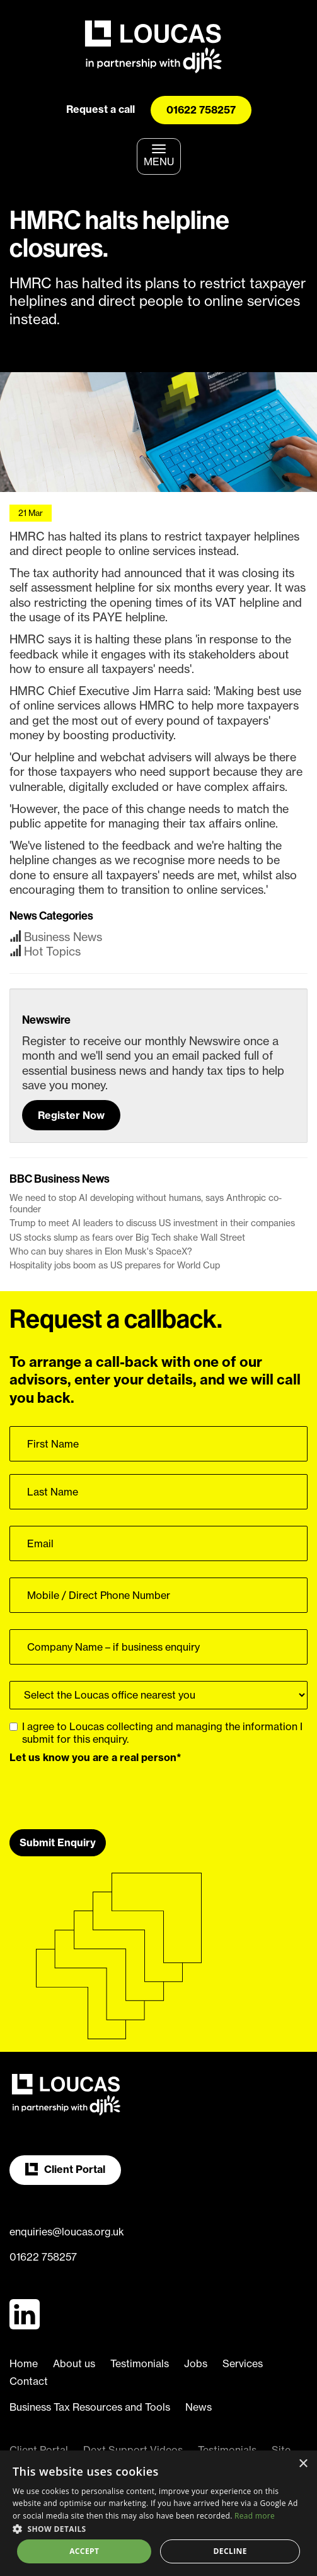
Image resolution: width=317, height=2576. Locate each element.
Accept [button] (84, 2551)
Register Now (71, 1115)
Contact (28, 2381)
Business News (63, 937)
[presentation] (105, 1792)
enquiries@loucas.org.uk (66, 2231)
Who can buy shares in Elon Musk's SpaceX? (100, 1251)
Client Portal (65, 2169)
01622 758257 (201, 109)
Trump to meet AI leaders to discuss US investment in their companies (152, 1223)
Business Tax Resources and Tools (89, 2407)
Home (23, 2363)
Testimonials (139, 2363)
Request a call (100, 109)
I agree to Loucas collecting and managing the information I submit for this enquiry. (156, 1733)
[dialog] (158, 2513)
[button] (158, 2528)
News (198, 2407)
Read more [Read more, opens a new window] (254, 2515)
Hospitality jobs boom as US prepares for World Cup (114, 1265)
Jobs (195, 2363)
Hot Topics (52, 951)
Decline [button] (230, 2551)
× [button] (303, 2464)
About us (74, 2363)
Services (242, 2363)
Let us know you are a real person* (95, 1757)
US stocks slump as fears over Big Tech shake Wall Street (127, 1237)
